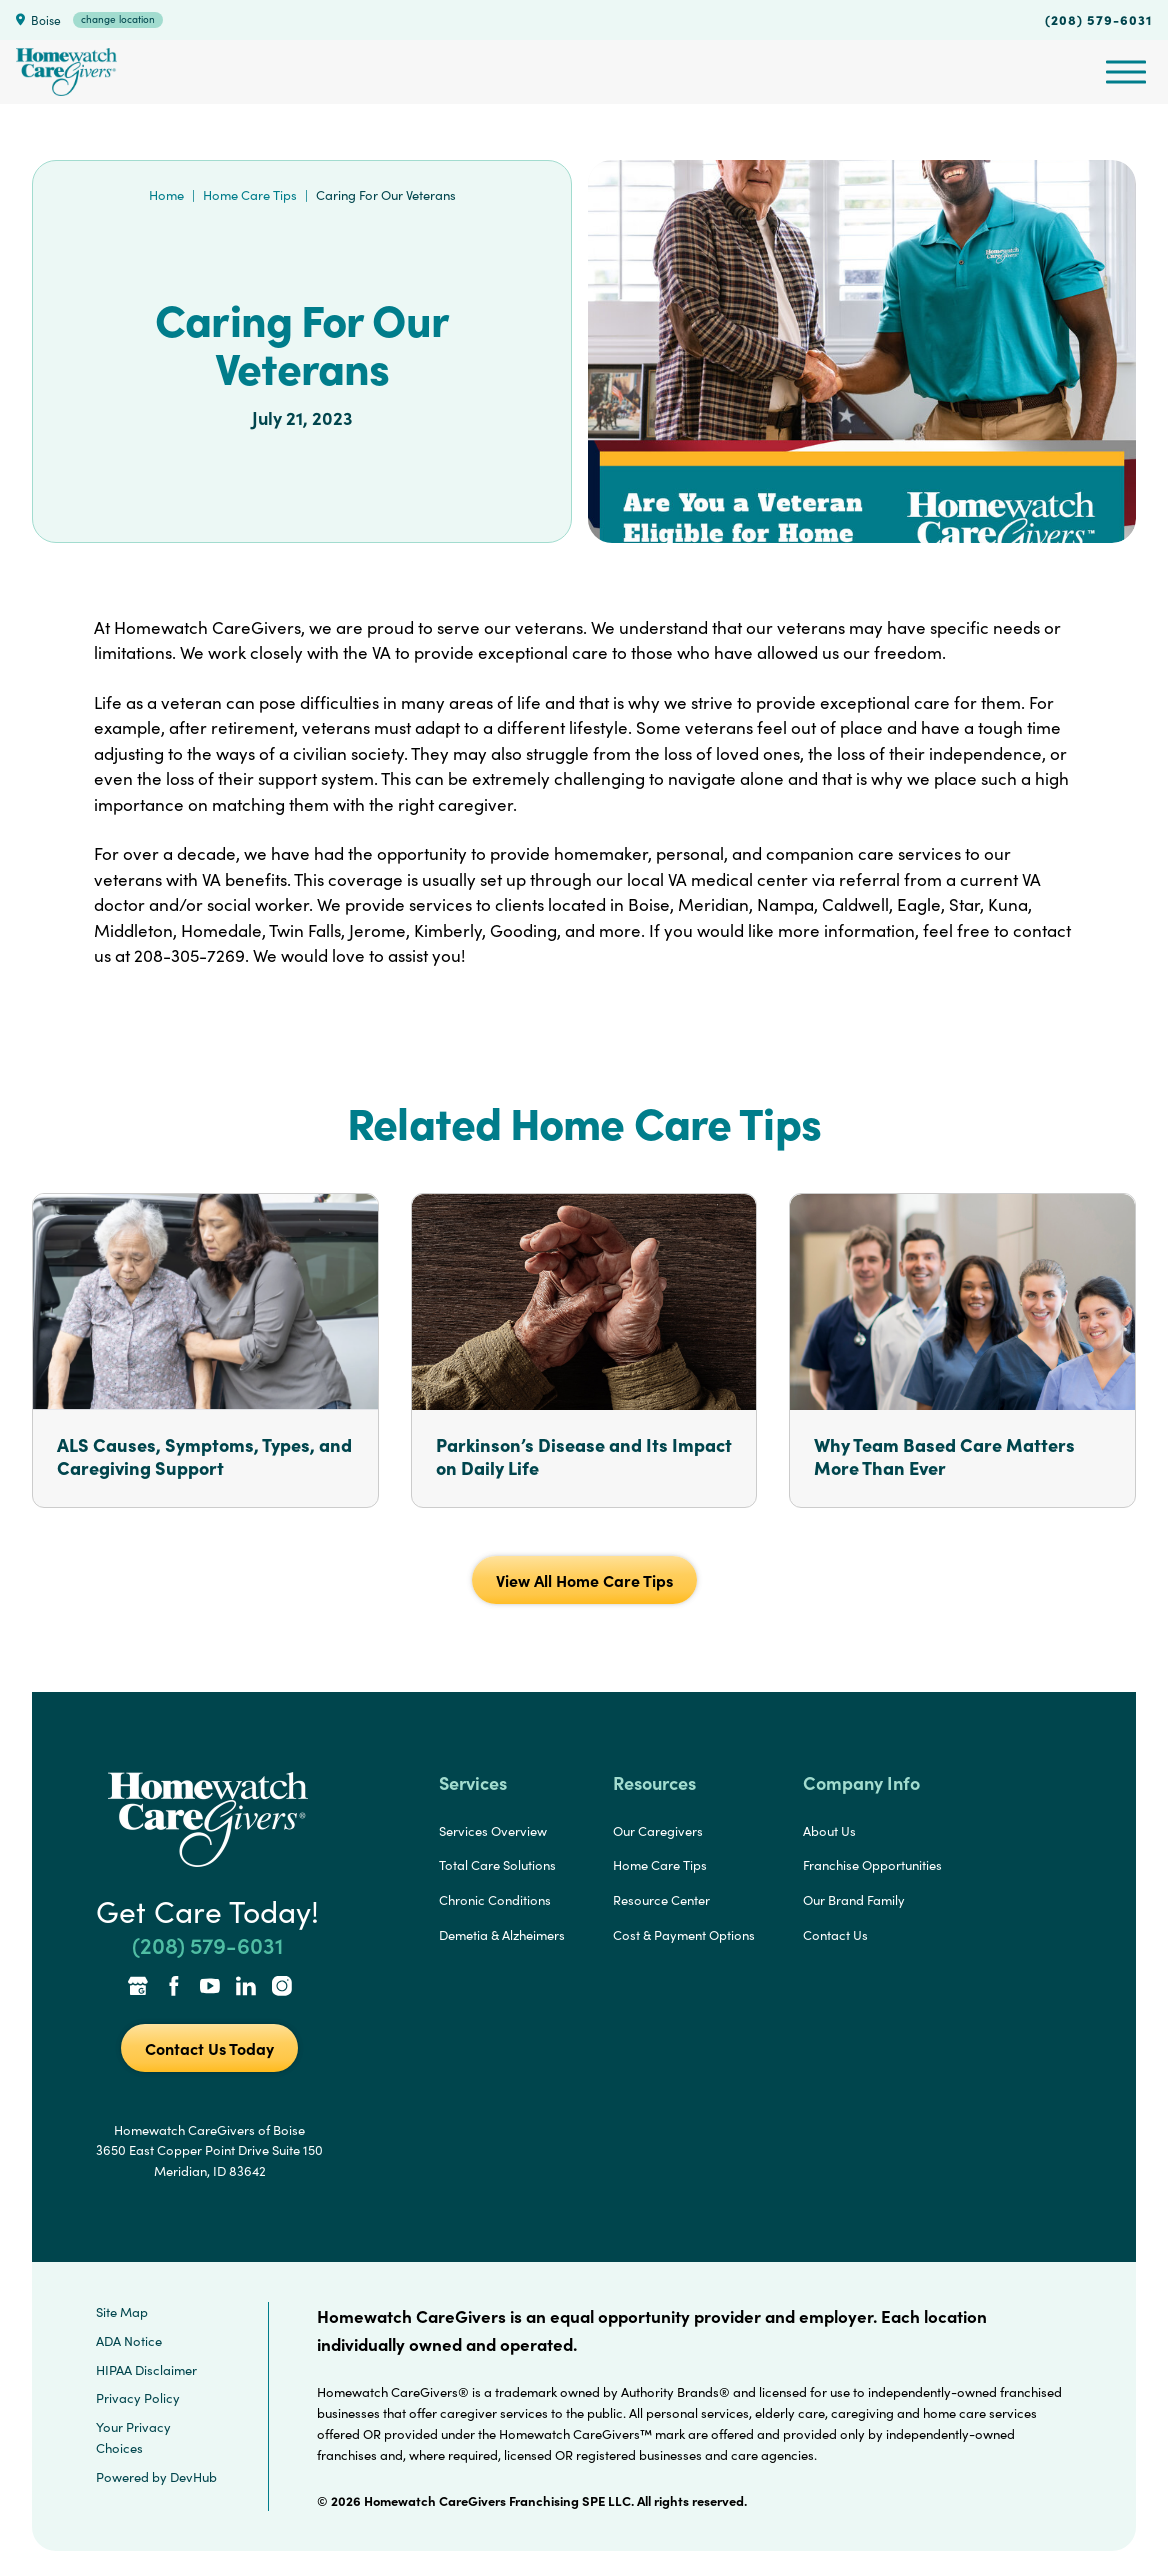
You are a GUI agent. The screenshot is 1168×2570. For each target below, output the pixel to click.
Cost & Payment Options (684, 1935)
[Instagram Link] (282, 1988)
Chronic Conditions (495, 1900)
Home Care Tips (250, 195)
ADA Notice (129, 2341)
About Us (829, 1831)
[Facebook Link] (174, 1988)
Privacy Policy (138, 2398)
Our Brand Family (854, 1900)
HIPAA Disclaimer (146, 2370)
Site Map (122, 2312)
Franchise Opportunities (872, 1865)
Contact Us (835, 1935)
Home (166, 195)
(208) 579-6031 (1098, 19)
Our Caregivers (658, 1831)
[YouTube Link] (210, 1988)
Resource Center (661, 1900)
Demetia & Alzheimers (502, 1935)
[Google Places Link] (138, 1988)
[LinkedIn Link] (246, 1988)
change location (118, 19)
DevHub (193, 2477)
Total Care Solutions (497, 1865)
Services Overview (493, 1831)
